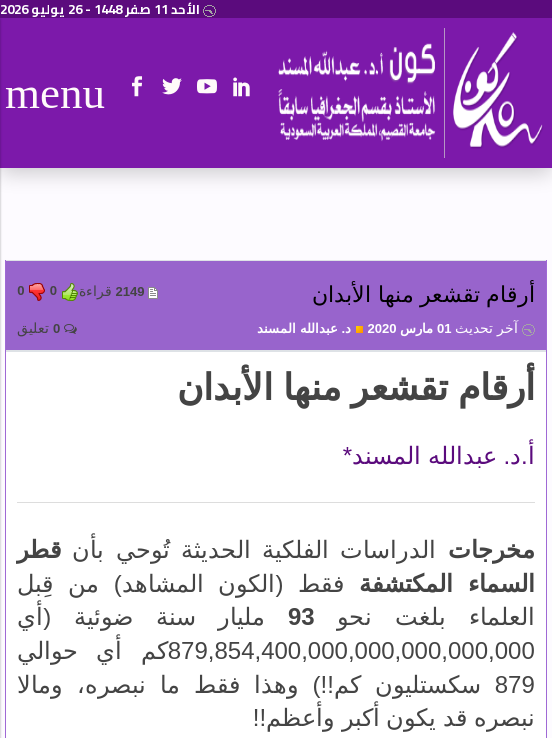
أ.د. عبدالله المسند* (439, 455)
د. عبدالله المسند (310, 328)
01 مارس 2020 (450, 328)
